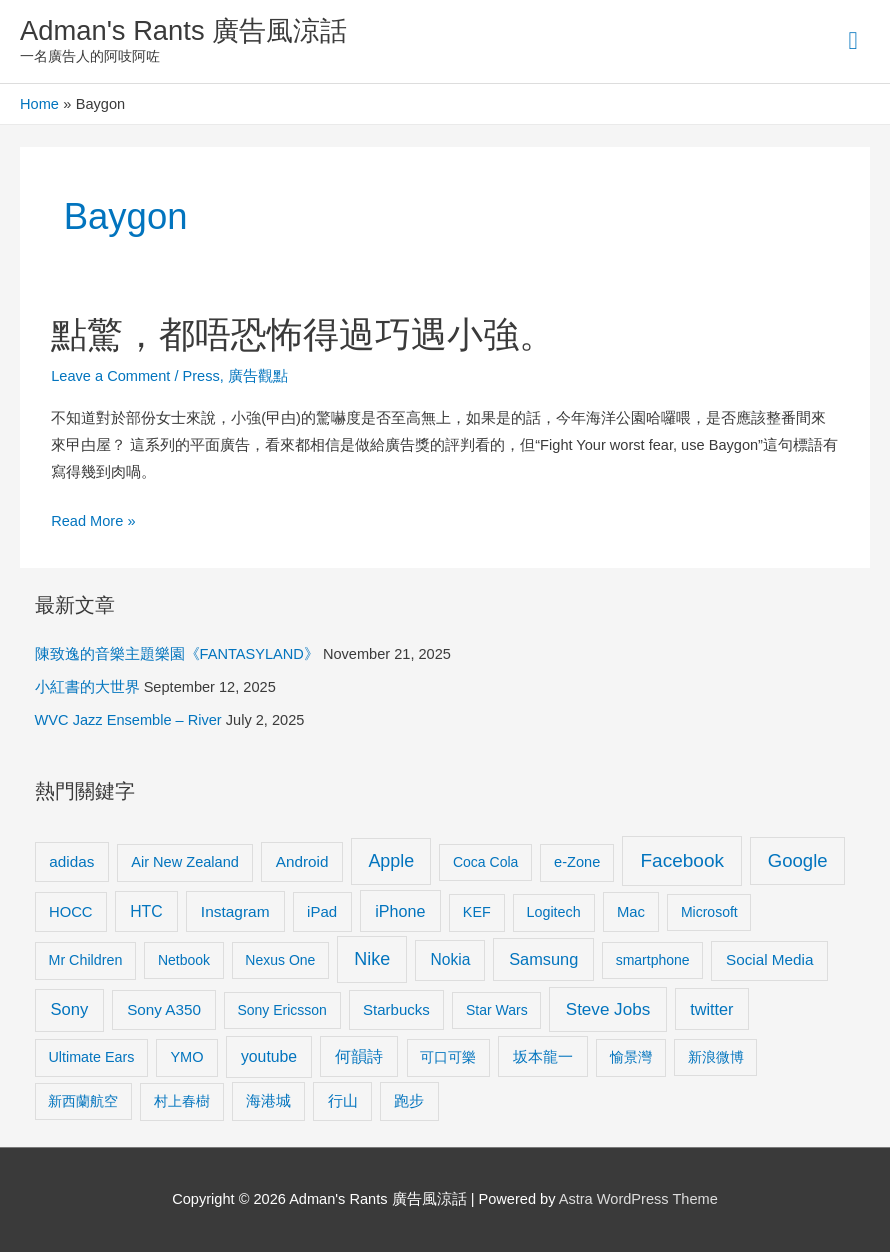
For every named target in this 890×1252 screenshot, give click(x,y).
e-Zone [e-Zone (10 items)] (577, 862)
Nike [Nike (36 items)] (372, 959)
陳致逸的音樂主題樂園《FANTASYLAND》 (177, 654)
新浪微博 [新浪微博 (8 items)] (716, 1057)
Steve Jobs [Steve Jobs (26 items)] (608, 1009)
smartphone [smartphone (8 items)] (653, 960)
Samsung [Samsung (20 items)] (543, 959)
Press (201, 376)
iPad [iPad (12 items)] (322, 911)
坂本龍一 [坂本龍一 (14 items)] (543, 1056)
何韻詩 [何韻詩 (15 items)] (359, 1056)
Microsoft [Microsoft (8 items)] (709, 912)
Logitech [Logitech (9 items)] (554, 912)
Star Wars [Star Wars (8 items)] (497, 1010)
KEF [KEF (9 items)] (477, 912)
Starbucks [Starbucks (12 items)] (396, 1009)
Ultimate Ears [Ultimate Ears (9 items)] (91, 1057)
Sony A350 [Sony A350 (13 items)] (164, 1009)
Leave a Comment (110, 376)
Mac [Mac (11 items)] (631, 912)
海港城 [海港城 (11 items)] (268, 1101)
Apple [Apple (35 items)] (391, 861)
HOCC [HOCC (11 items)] (71, 912)
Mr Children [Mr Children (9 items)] (85, 960)
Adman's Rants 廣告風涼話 (183, 30)
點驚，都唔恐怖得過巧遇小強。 (303, 334)
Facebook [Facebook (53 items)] (682, 860)
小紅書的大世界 (87, 687)
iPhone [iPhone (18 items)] (400, 911)
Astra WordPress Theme (638, 1199)
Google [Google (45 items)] (798, 860)
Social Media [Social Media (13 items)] (769, 959)
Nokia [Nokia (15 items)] (450, 959)
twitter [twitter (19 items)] (711, 1009)
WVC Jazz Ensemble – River (128, 720)
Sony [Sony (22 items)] (70, 1009)
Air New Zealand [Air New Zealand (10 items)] (185, 862)
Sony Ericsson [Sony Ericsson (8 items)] (281, 1010)
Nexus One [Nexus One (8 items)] (280, 960)
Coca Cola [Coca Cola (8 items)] (485, 862)
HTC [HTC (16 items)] (146, 911)
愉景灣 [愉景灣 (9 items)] (631, 1057)
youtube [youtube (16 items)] (269, 1056)
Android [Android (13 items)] (302, 861)
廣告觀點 (258, 376)
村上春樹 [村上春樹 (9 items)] (182, 1101)
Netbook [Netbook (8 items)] (184, 960)
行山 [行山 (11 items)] (343, 1101)
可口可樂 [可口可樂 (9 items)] (448, 1057)
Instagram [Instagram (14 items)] (235, 911)
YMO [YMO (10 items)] (186, 1057)
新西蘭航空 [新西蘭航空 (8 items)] (83, 1101)
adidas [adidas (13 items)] (71, 861)
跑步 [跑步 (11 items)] (409, 1101)
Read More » (93, 521)
